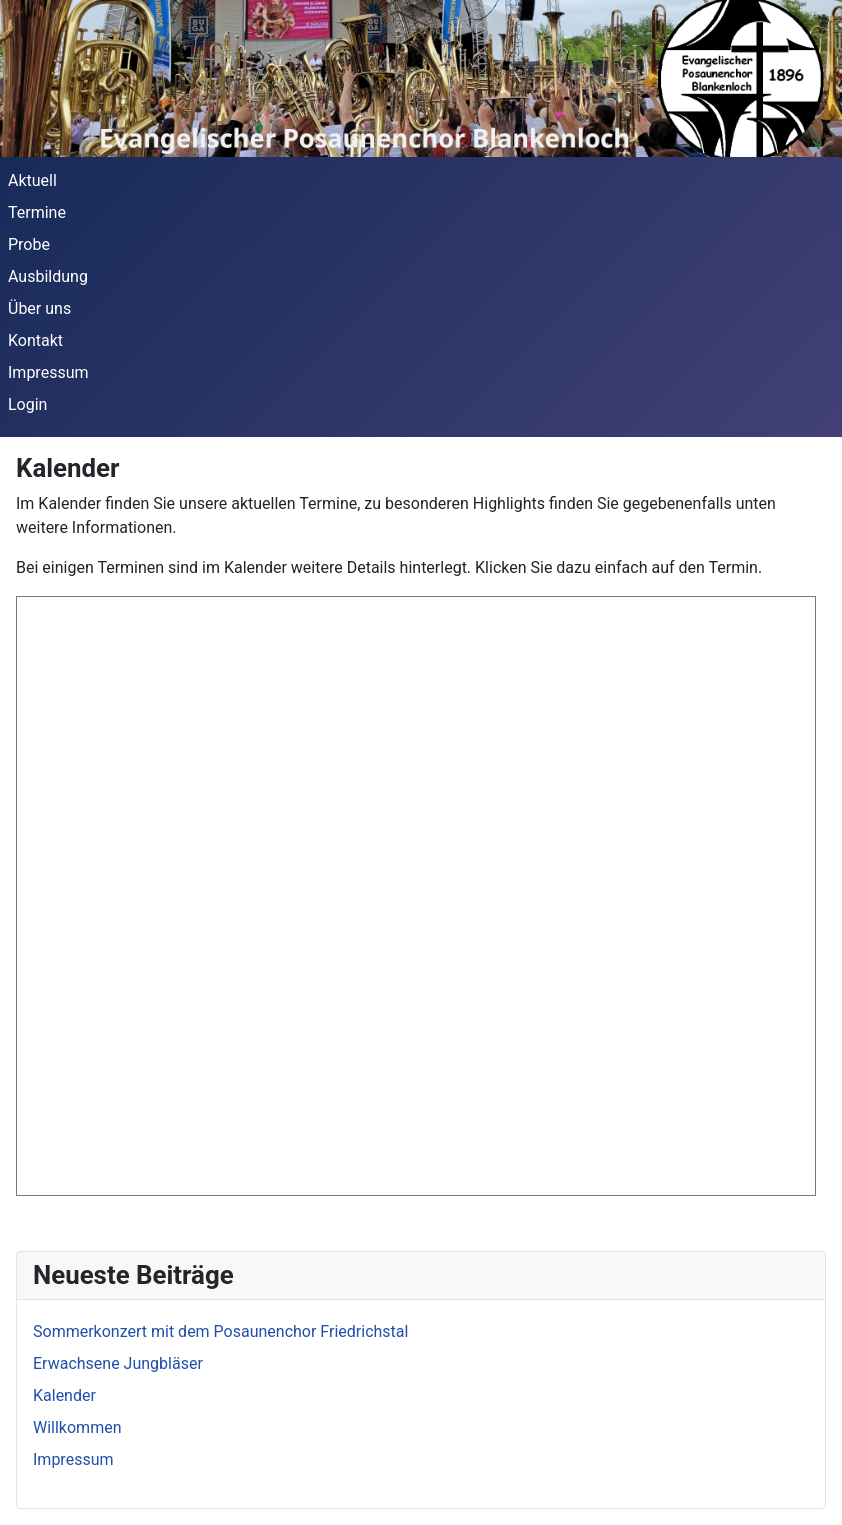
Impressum (48, 372)
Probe (29, 244)
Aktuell (32, 180)
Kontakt (35, 340)
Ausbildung (48, 276)
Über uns (39, 308)
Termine (37, 212)
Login (27, 404)
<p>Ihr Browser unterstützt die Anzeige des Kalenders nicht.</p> (416, 896)
